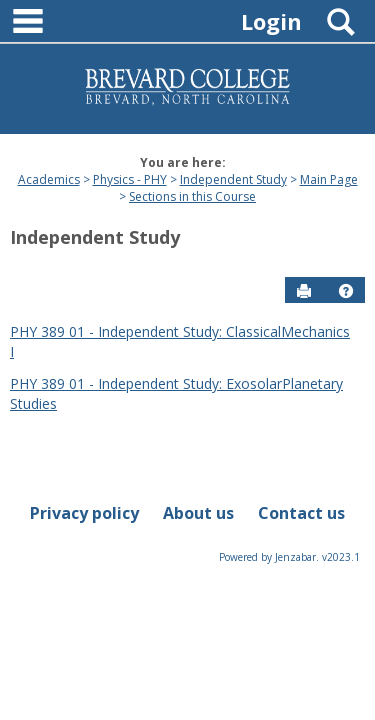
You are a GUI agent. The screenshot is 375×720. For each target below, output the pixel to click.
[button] (346, 291)
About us (198, 513)
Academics (49, 179)
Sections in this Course (192, 196)
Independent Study (233, 179)
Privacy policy (84, 513)
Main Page (329, 179)
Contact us (301, 513)
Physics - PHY (130, 179)
